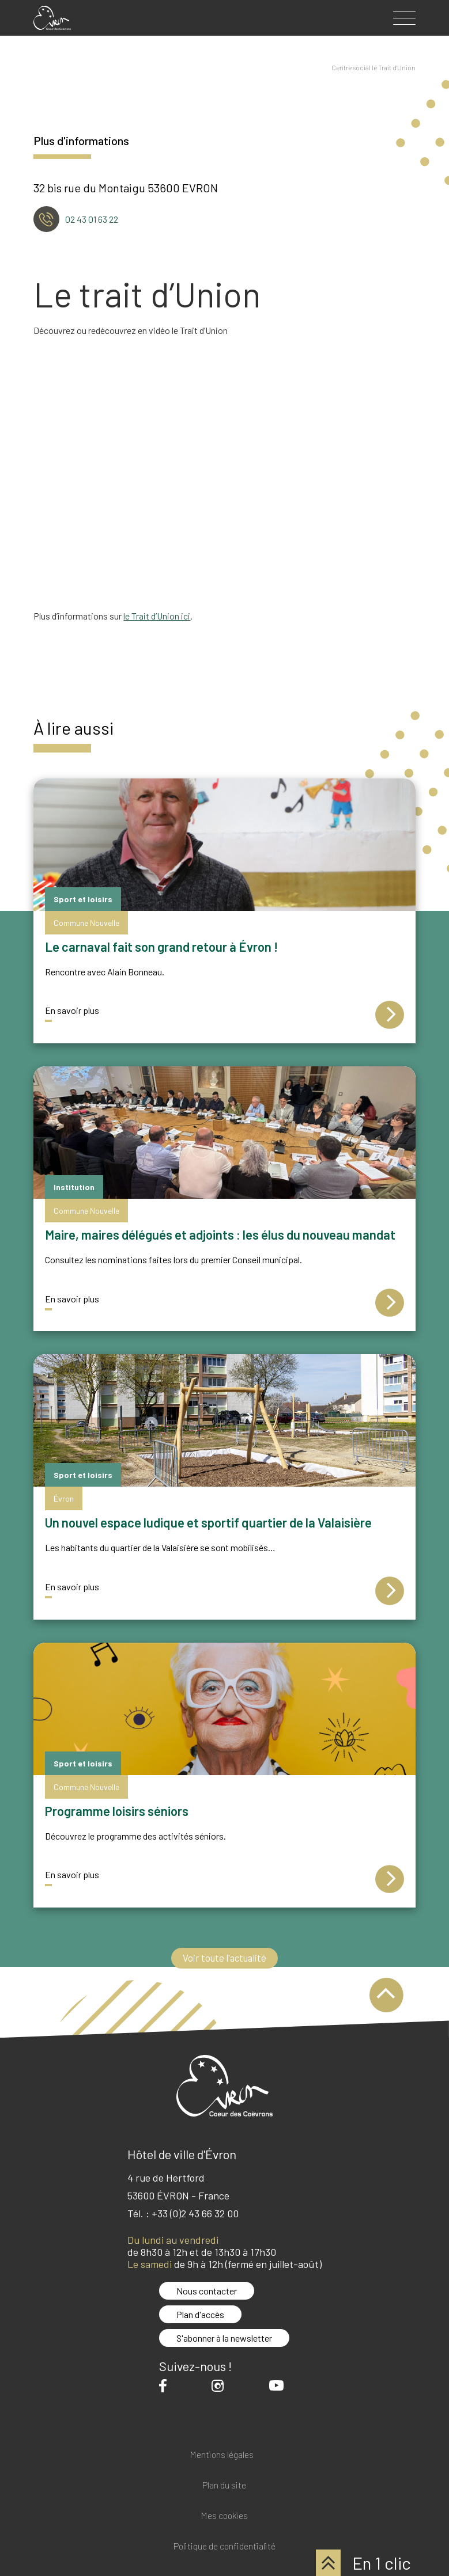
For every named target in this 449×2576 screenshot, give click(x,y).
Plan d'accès (200, 2314)
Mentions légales (222, 2455)
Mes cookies (224, 2516)
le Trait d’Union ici (156, 615)
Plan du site (224, 2485)
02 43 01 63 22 (91, 219)
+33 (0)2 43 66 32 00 (195, 2213)
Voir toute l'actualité (224, 1958)
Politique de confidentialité (224, 2546)
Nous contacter (206, 2290)
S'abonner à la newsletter (224, 2337)
